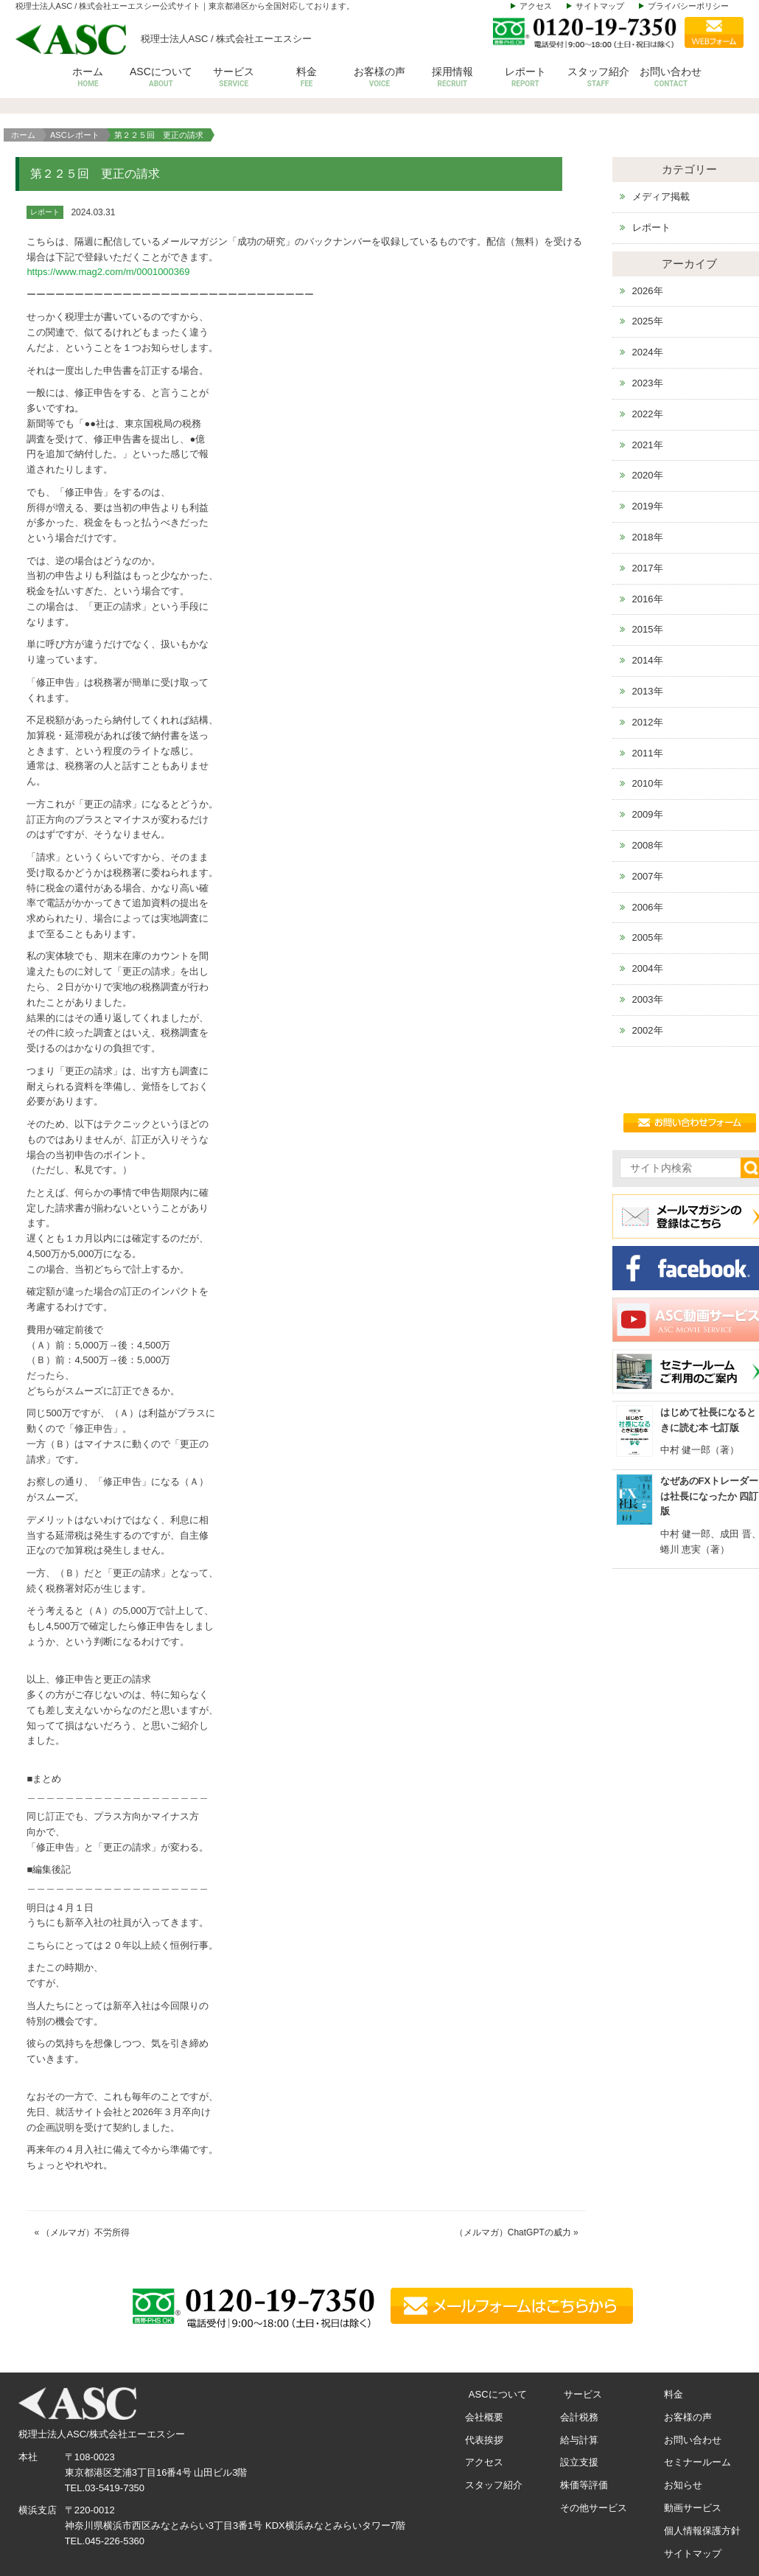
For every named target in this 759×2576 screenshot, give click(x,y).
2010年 (647, 783)
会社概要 (484, 2417)
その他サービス (593, 2507)
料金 (306, 78)
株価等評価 (584, 2484)
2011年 (647, 753)
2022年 (647, 414)
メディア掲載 (661, 196)
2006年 (647, 907)
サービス (233, 78)
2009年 (647, 814)
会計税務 (579, 2417)
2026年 (647, 290)
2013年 (647, 691)
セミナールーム (697, 2462)
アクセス (536, 5)
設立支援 (579, 2462)
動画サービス (692, 2507)
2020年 (647, 475)
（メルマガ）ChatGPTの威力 (513, 2232)
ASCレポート (74, 134)
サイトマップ (600, 5)
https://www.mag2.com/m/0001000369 (108, 271)
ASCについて (161, 78)
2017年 (647, 568)
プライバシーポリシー (688, 5)
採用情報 (452, 78)
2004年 (647, 968)
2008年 (647, 845)
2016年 (647, 599)
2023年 (647, 383)
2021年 (647, 444)
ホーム (88, 78)
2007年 (647, 876)
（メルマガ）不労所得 (85, 2232)
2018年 (647, 537)
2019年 (647, 506)
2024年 (647, 352)
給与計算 (579, 2440)
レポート (525, 78)
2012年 (647, 722)
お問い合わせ (670, 78)
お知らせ (683, 2484)
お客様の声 (379, 78)
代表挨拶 (484, 2440)
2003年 (647, 999)
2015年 (647, 629)
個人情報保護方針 (702, 2530)
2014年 (647, 660)
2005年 (647, 937)
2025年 (647, 321)
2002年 (647, 1030)
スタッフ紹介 (598, 78)
